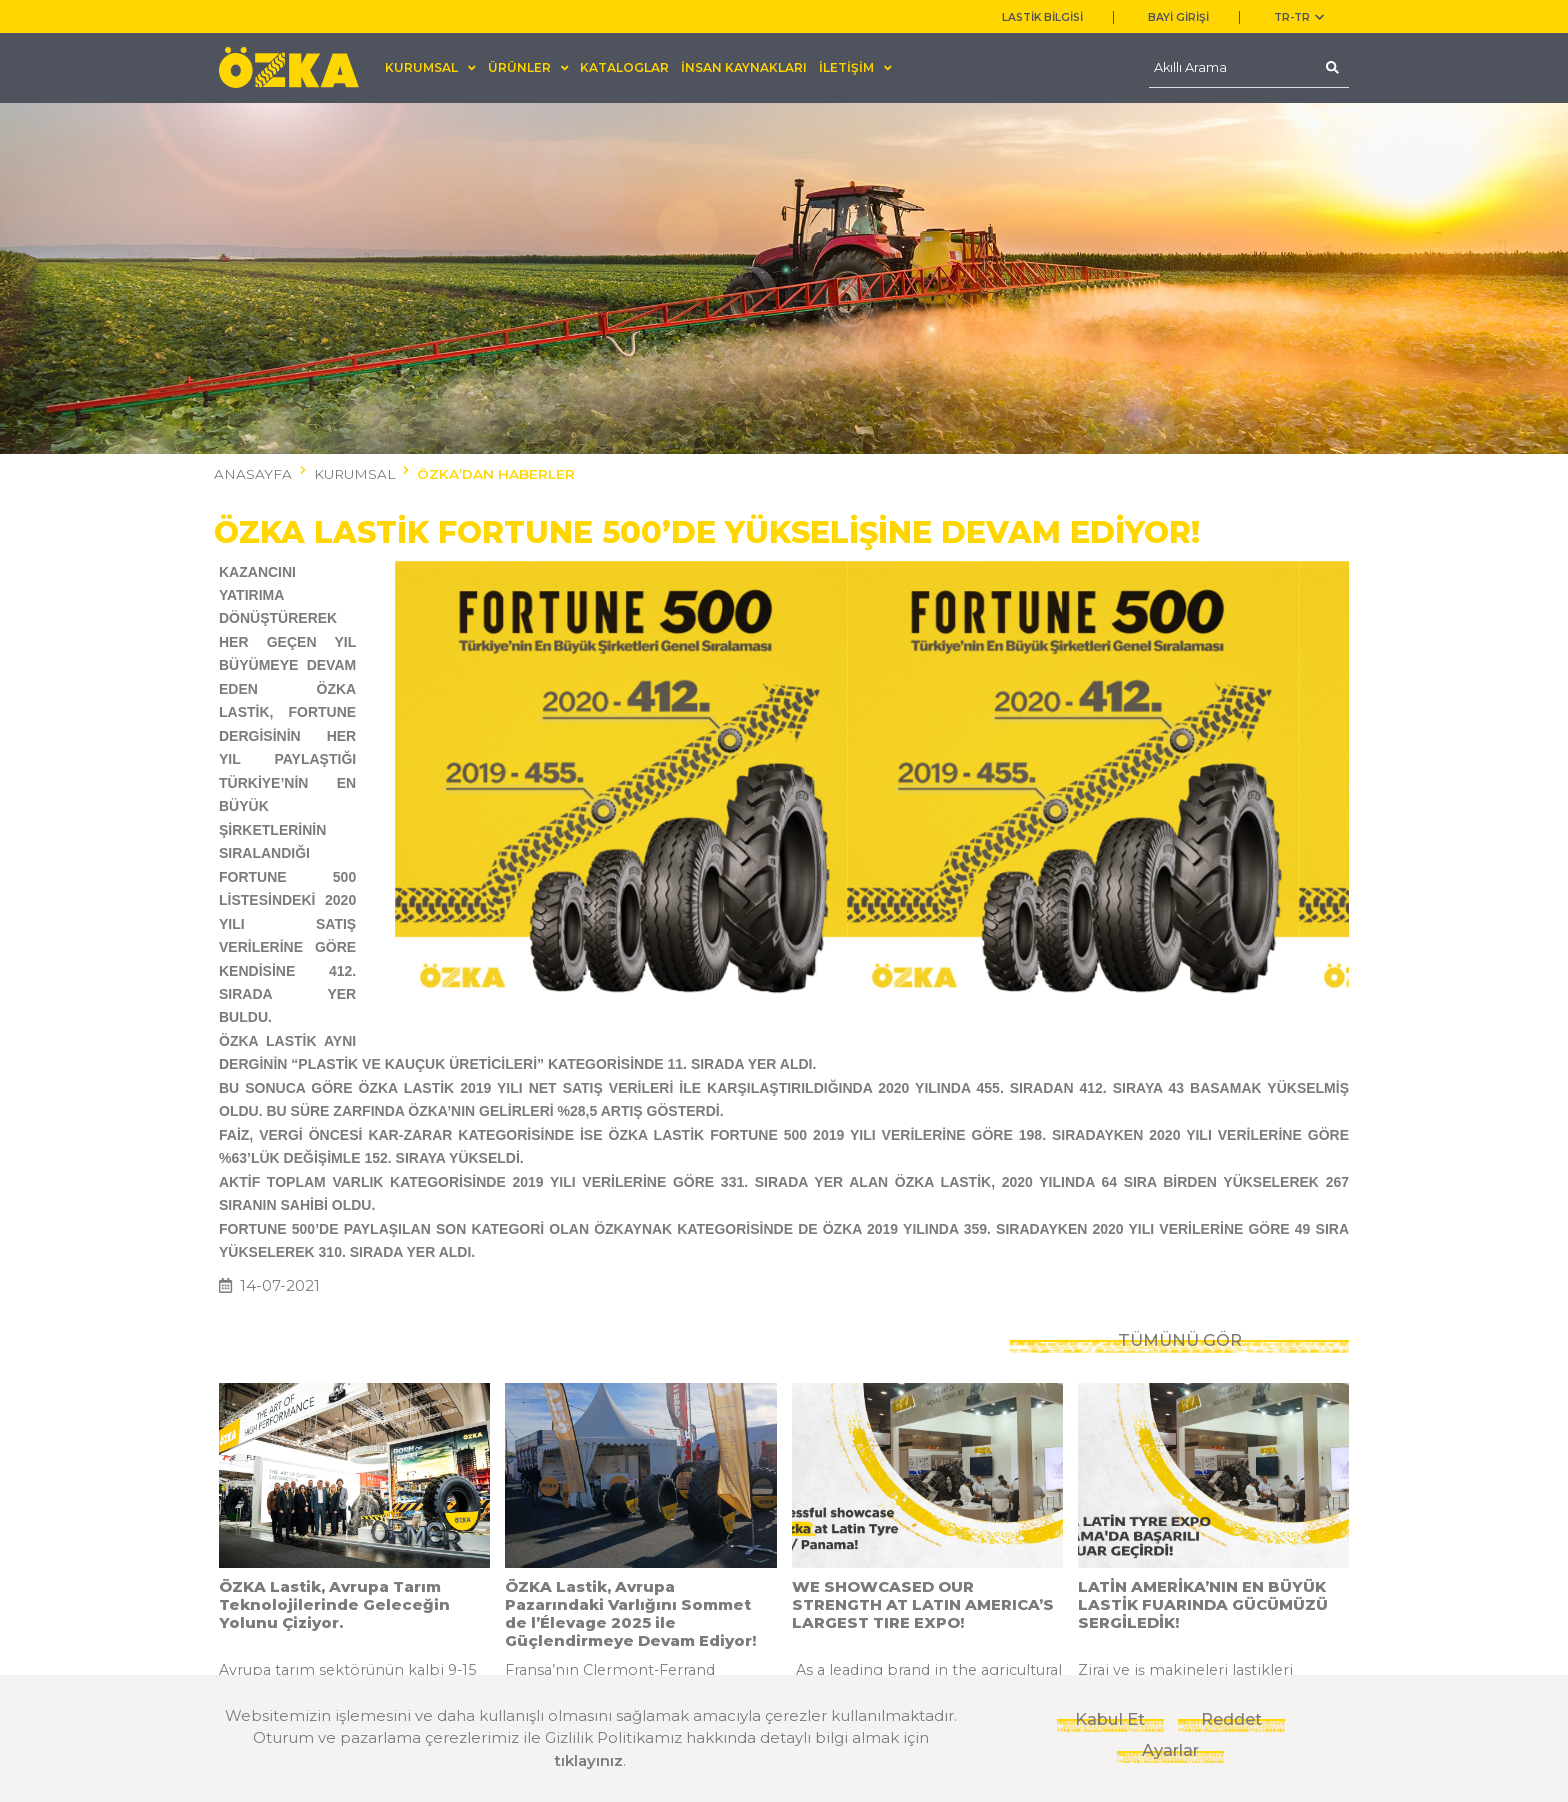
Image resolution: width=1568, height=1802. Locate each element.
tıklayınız (589, 1760)
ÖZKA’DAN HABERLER (496, 474)
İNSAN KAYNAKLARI (744, 67)
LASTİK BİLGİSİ (1042, 17)
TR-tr (1299, 17)
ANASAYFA (253, 474)
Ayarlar (1170, 1750)
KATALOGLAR (624, 67)
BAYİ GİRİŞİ (1178, 17)
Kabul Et (1110, 1719)
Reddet (1231, 1719)
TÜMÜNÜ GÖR (1180, 1100)
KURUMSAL (354, 474)
